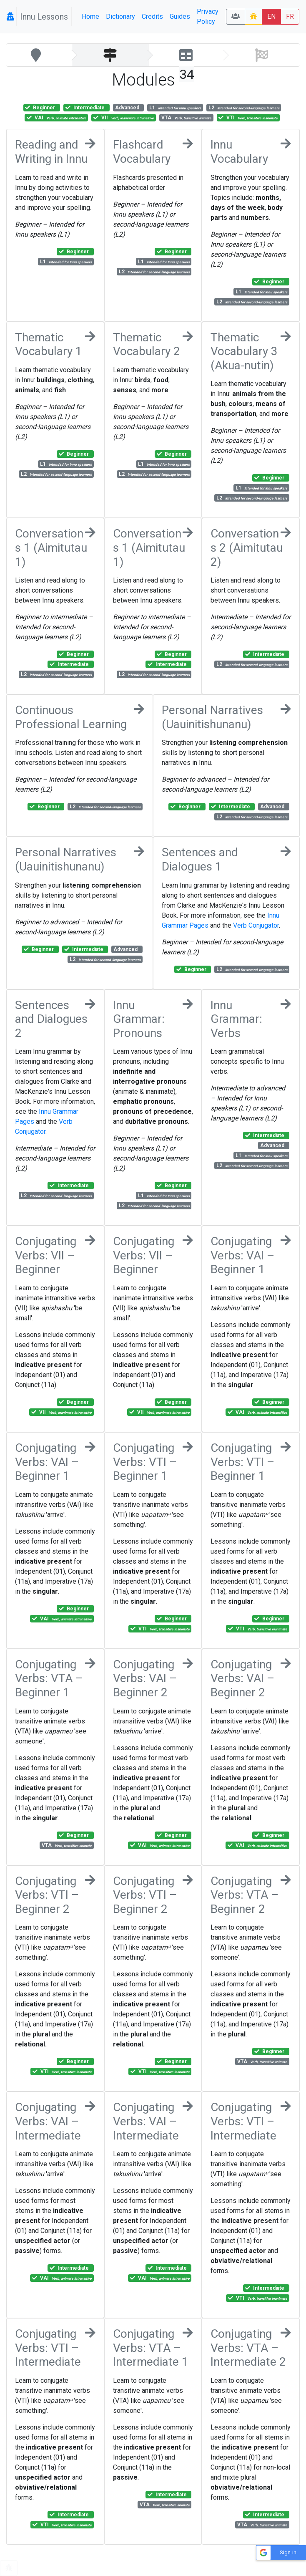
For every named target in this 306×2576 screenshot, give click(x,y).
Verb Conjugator (256, 925)
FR (290, 16)
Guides (180, 16)
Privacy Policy (207, 16)
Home (90, 16)
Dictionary (120, 16)
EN (271, 16)
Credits (152, 16)
